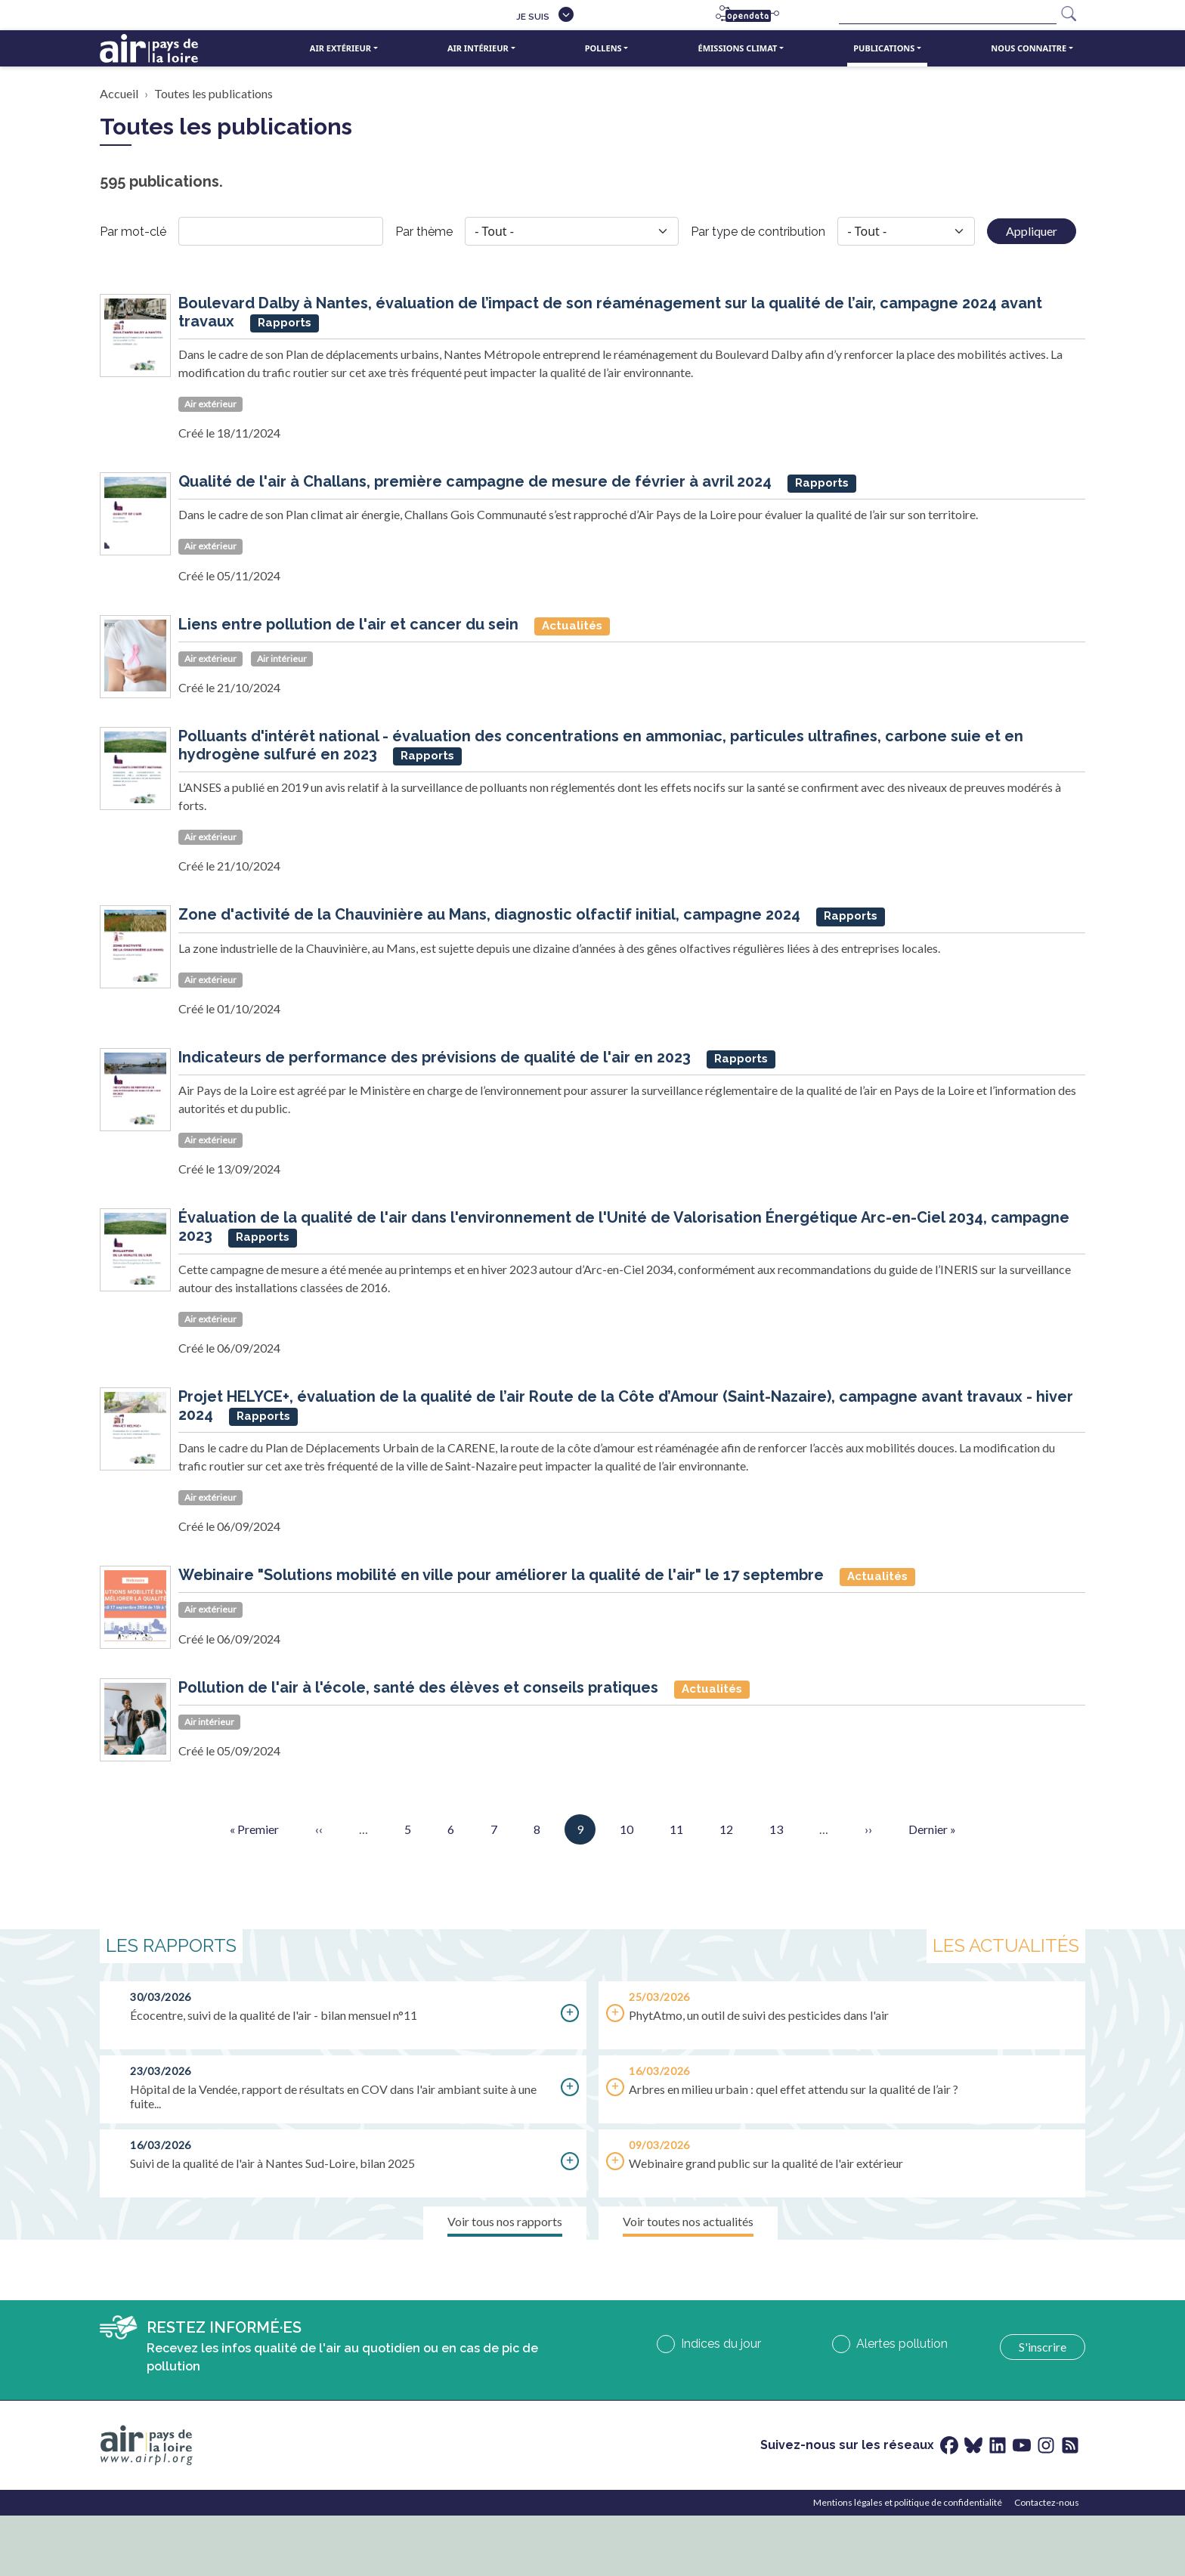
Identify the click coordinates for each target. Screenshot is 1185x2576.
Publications (883, 48)
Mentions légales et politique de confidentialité (907, 2502)
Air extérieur (340, 48)
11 (676, 1828)
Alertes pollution (902, 2343)
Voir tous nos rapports (504, 2221)
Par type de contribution (758, 231)
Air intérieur (478, 48)
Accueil (119, 93)
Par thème (424, 231)
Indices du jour (721, 2343)
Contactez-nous (1046, 2502)
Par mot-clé (133, 231)
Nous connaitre (1028, 48)
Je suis (532, 16)
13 (776, 1828)
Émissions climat (738, 48)
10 (626, 1828)
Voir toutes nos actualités (688, 2221)
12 (726, 1828)
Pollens (603, 48)
